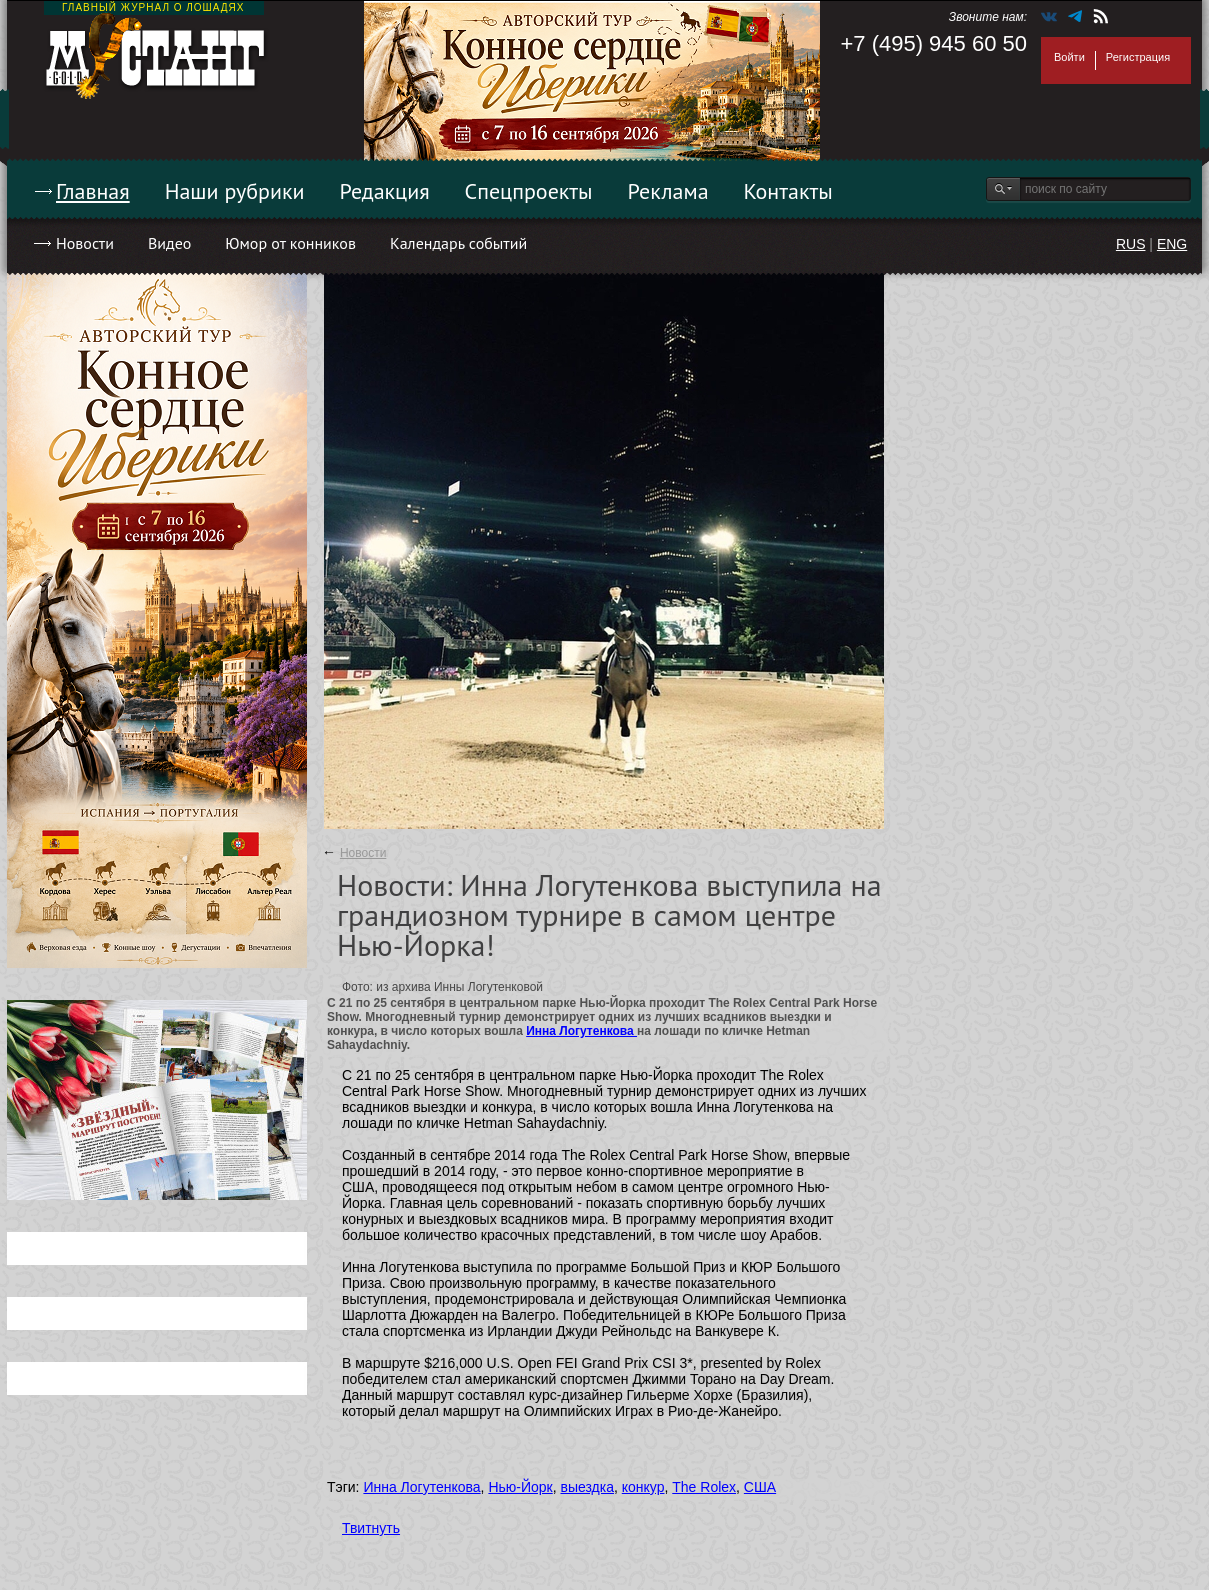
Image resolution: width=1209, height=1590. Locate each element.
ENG (1172, 244)
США (760, 1487)
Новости (85, 243)
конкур (643, 1487)
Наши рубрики (235, 191)
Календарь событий (458, 243)
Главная (93, 191)
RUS (1131, 244)
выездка (587, 1487)
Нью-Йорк (520, 1487)
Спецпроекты (529, 191)
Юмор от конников (290, 243)
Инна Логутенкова (581, 1031)
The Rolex (704, 1487)
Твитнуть (371, 1528)
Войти (1069, 57)
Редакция (385, 191)
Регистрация (1138, 57)
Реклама (668, 191)
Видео (169, 243)
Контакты (788, 191)
